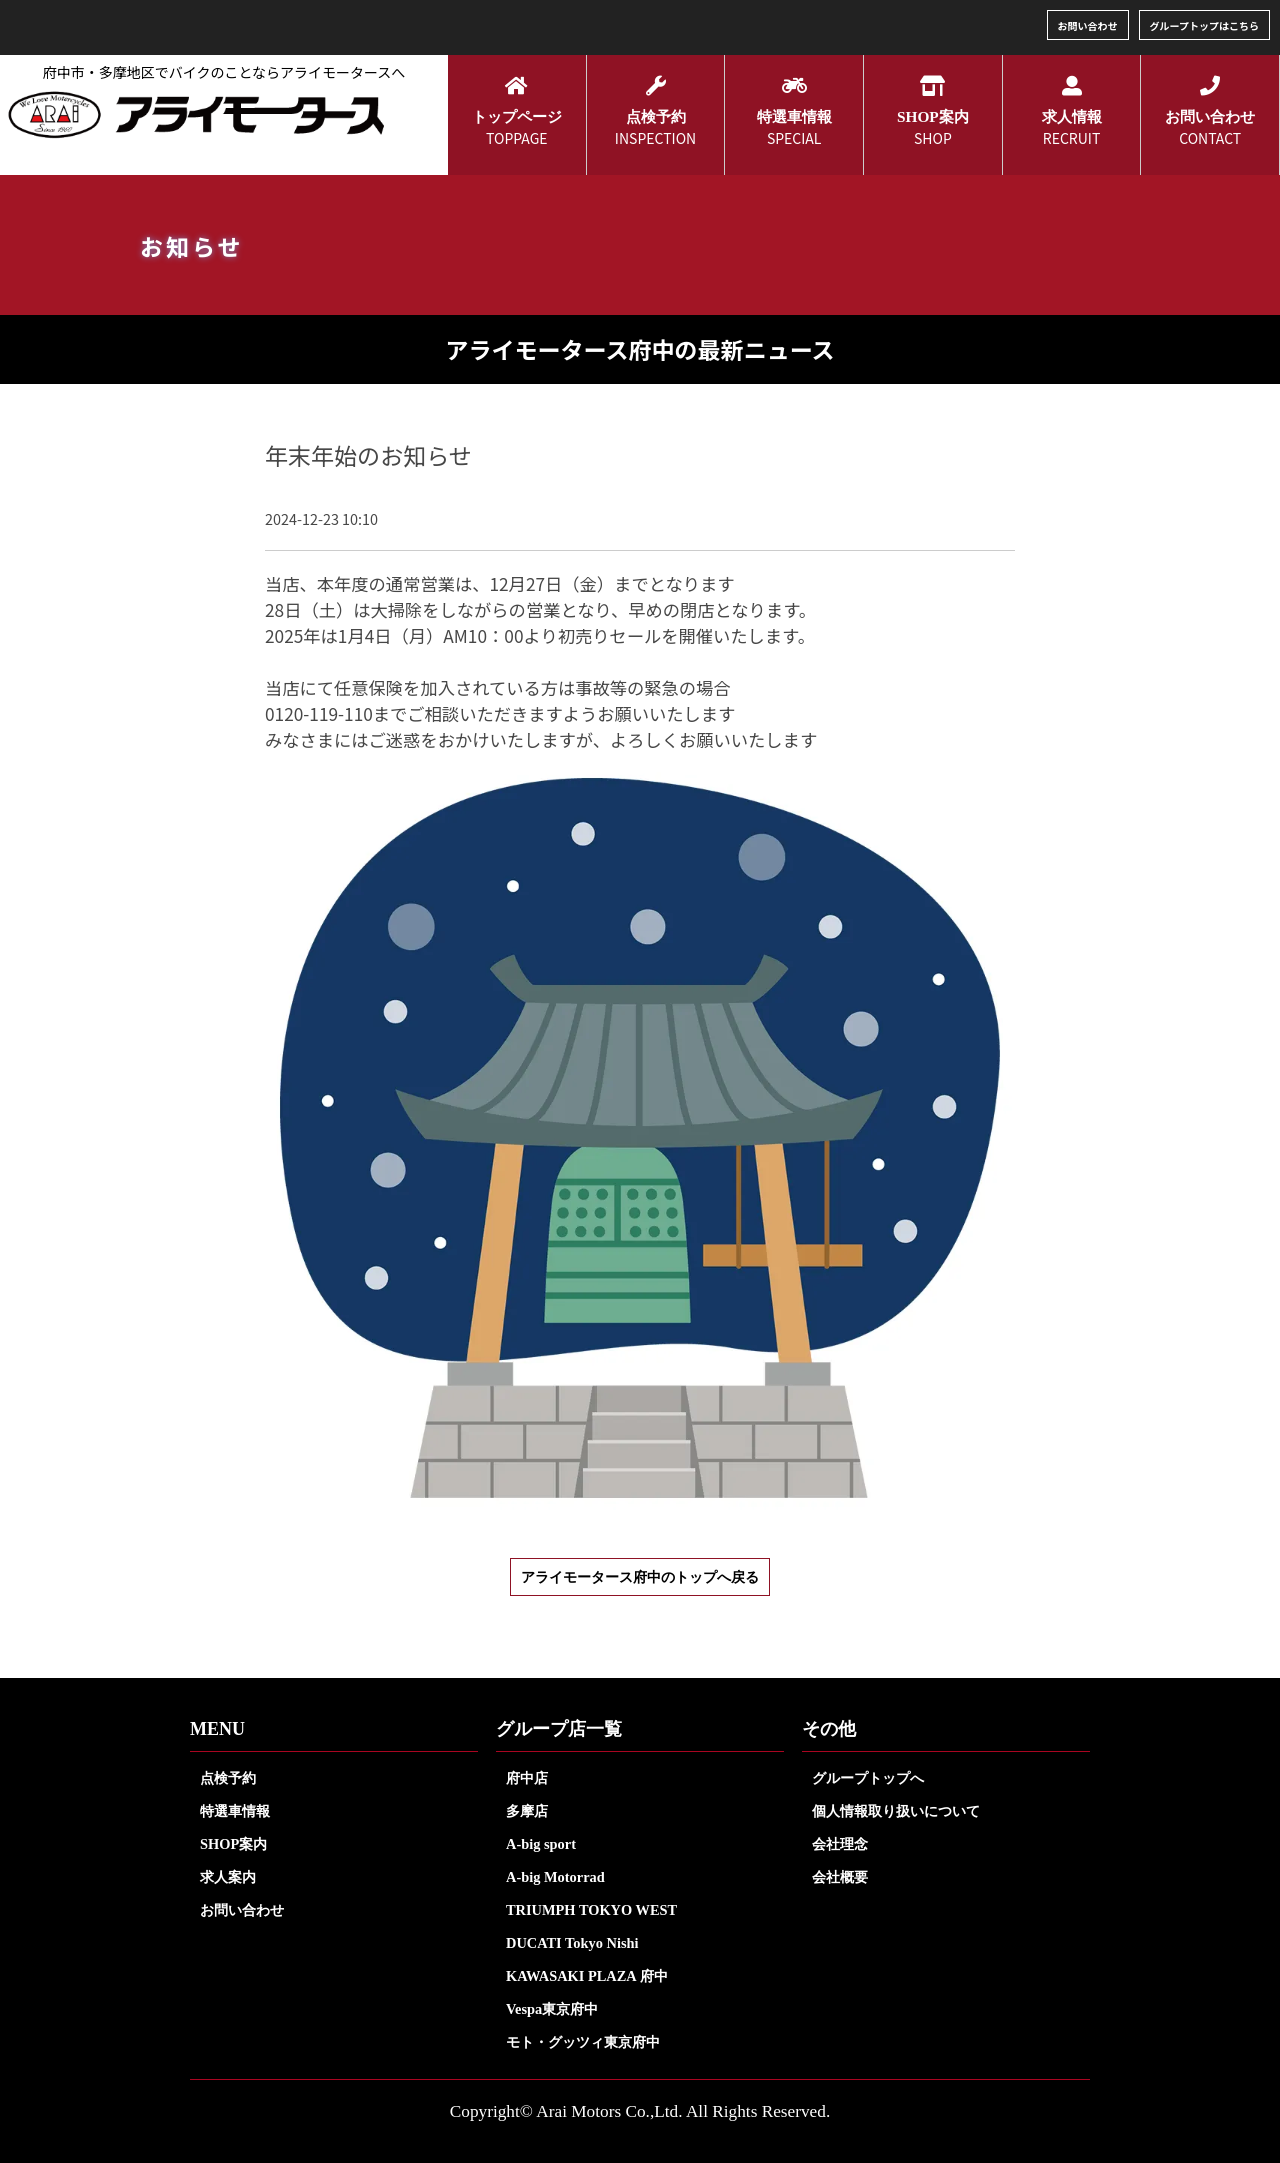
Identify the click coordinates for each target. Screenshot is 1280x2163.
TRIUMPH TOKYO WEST (591, 1910)
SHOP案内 (233, 1844)
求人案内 (228, 1877)
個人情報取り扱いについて (896, 1811)
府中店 (527, 1778)
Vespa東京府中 (552, 2009)
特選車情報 (235, 1811)
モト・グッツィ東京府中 (583, 2042)
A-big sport (541, 1844)
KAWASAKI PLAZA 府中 (587, 1976)
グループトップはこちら (1204, 25)
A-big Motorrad (555, 1877)
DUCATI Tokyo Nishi (572, 1943)
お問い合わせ (1088, 25)
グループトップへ (868, 1778)
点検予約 (228, 1778)
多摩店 (527, 1811)
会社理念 (840, 1844)
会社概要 (840, 1877)
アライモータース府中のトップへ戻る (640, 1577)
